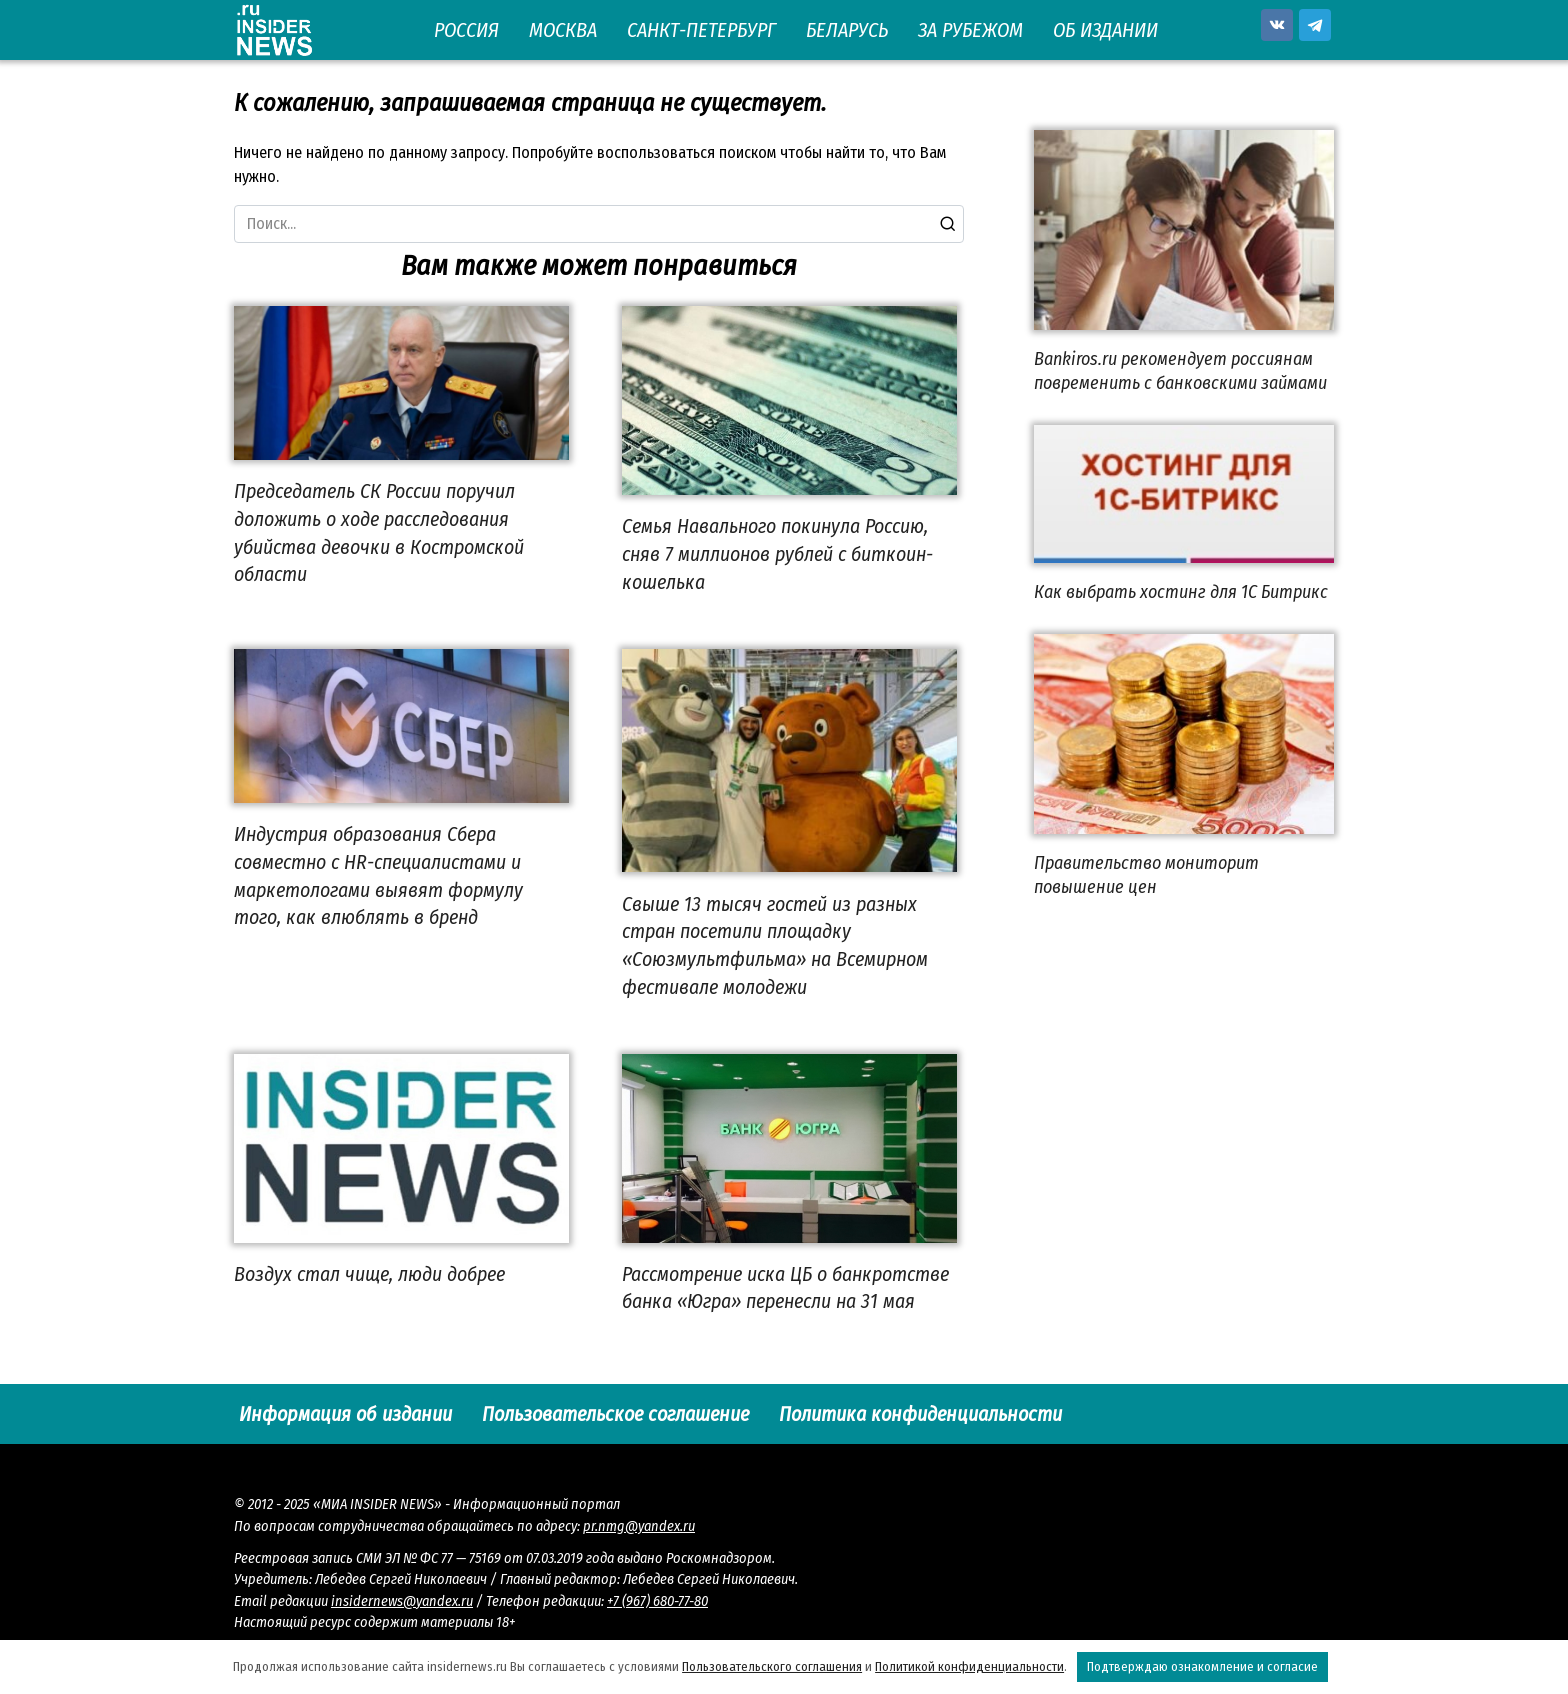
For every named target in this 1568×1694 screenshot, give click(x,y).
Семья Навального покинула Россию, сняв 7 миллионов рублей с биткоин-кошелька (777, 553)
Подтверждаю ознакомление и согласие (1202, 1666)
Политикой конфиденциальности (969, 1666)
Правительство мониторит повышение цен (1146, 874)
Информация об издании (345, 1414)
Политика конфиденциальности (920, 1414)
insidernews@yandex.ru (402, 1601)
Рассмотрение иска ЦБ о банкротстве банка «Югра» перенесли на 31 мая (785, 1288)
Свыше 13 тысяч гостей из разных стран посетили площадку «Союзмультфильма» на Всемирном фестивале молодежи (775, 944)
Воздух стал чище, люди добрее (369, 1274)
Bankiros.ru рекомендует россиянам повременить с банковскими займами (1180, 370)
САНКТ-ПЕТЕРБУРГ (701, 30)
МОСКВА (563, 30)
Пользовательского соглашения (772, 1666)
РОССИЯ (466, 30)
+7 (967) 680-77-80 (657, 1601)
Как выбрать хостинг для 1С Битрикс (1181, 592)
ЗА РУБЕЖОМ (970, 30)
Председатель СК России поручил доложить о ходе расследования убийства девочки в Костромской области (379, 532)
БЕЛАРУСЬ (847, 30)
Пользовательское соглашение (615, 1414)
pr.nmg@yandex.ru (639, 1526)
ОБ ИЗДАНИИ (1105, 30)
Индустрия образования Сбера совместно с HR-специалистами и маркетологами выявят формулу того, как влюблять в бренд (378, 875)
